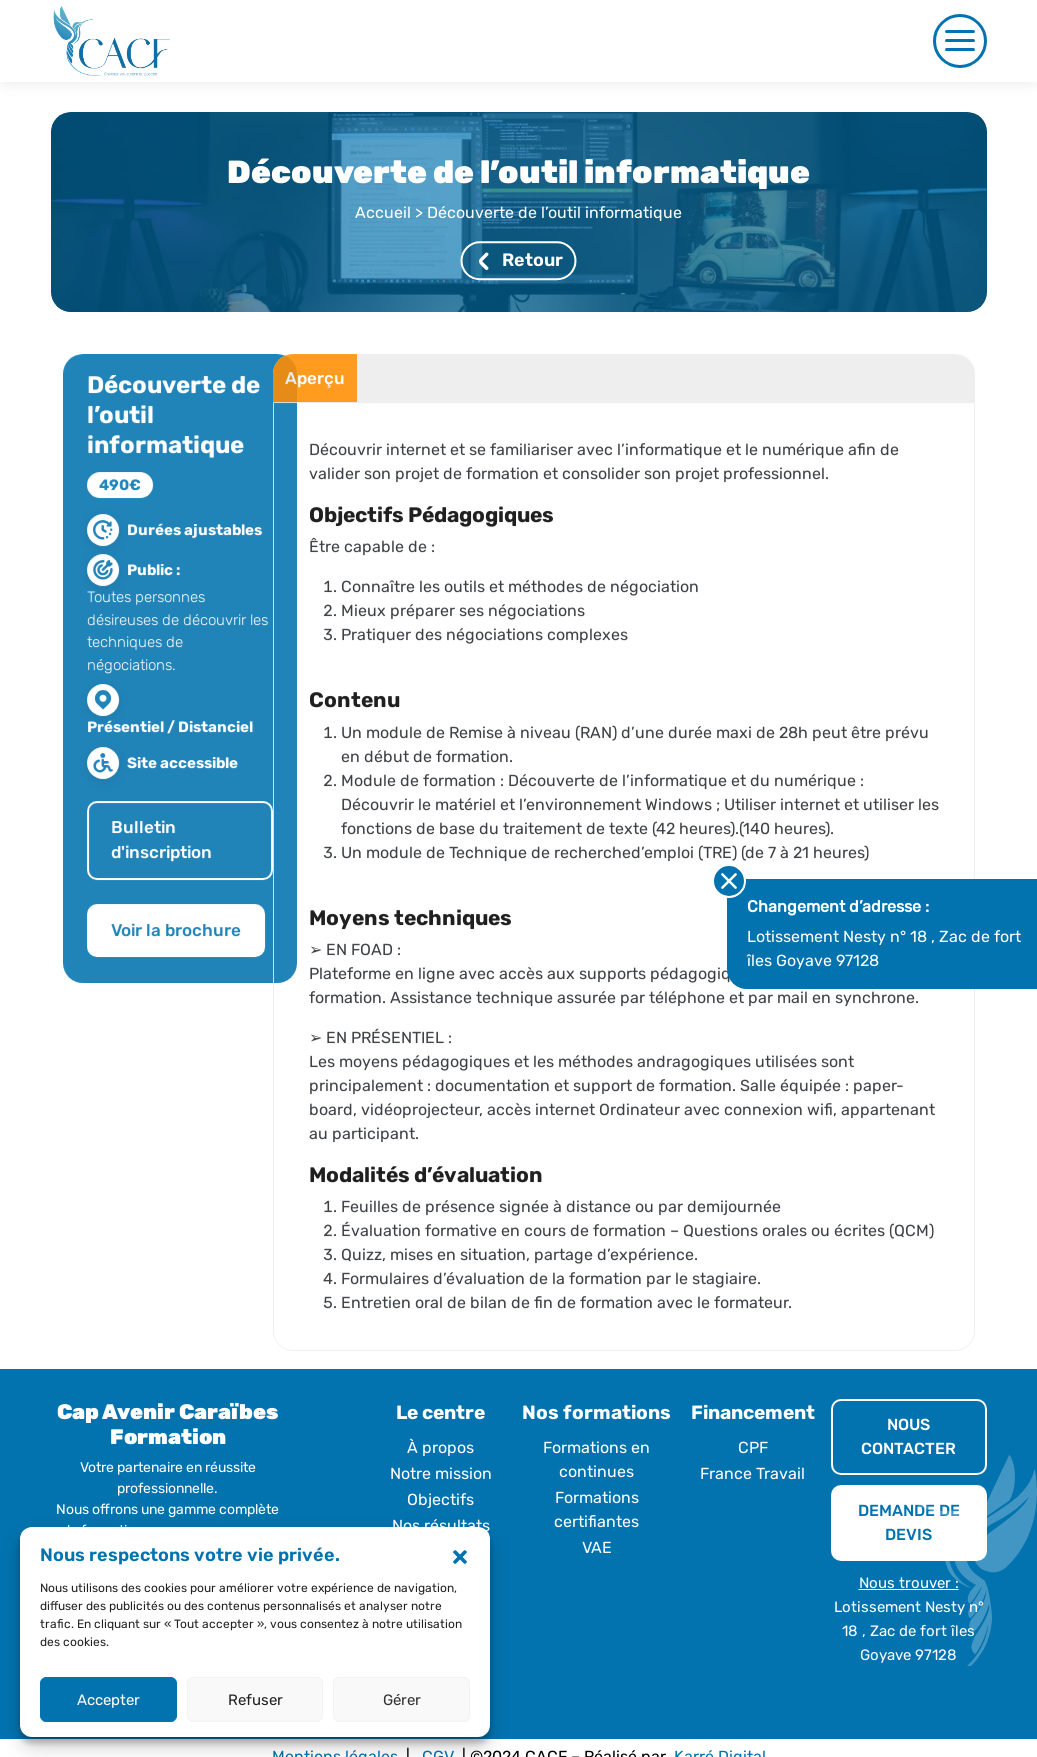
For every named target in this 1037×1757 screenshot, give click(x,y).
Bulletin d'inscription (174, 853)
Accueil (383, 213)
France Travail (752, 1473)
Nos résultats (441, 1525)
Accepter (108, 1700)
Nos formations (596, 1412)
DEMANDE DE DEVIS (909, 1522)
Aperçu (301, 391)
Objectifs (440, 1499)
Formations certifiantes (596, 1509)
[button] (460, 1556)
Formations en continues (596, 1459)
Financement (753, 1412)
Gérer (402, 1700)
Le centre (440, 1412)
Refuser (255, 1700)
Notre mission (441, 1473)
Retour (520, 261)
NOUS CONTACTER (908, 1436)
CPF (753, 1447)
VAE (597, 1547)
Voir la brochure (189, 943)
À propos (440, 1447)
